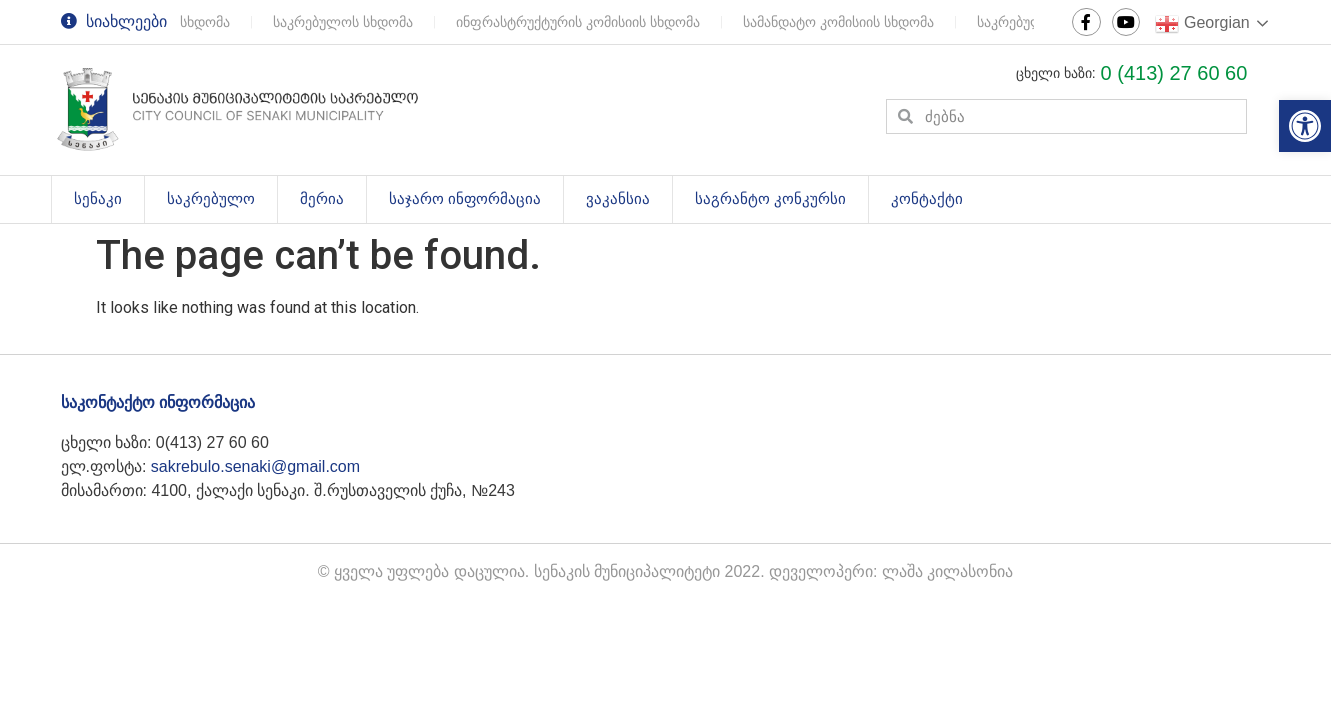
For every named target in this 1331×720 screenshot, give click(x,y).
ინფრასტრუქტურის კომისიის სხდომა (580, 22)
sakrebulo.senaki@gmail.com (255, 466)
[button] (1305, 126)
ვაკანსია (618, 198)
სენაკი (109, 200)
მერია (322, 198)
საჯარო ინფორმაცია (465, 198)
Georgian (1202, 24)
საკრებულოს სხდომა (345, 22)
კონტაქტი (927, 198)
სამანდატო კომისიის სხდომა (840, 22)
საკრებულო (222, 200)
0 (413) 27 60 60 (1174, 73)
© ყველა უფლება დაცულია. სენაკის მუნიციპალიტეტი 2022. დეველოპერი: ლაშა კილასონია (666, 571)
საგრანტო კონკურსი (770, 198)
